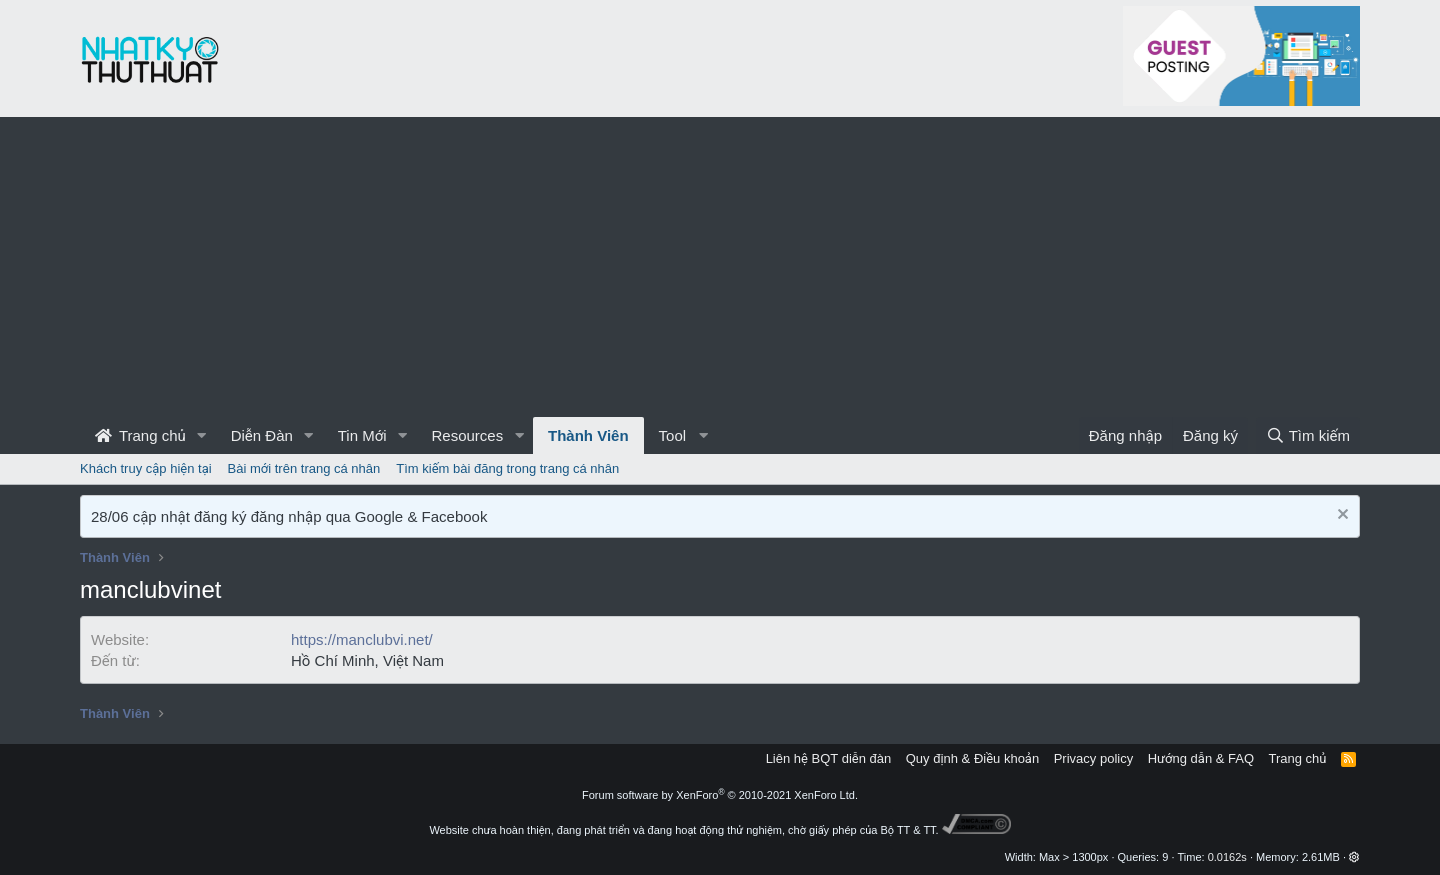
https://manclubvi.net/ (362, 639)
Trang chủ (140, 435)
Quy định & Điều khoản (972, 758)
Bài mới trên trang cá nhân (304, 468)
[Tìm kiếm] (1308, 435)
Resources (467, 435)
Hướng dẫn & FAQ (1201, 758)
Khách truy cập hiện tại (146, 468)
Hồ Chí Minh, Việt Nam (367, 660)
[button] (202, 435)
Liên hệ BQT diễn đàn (829, 758)
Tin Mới (362, 435)
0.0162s (1227, 857)
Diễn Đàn (262, 435)
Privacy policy (1093, 758)
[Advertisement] (720, 267)
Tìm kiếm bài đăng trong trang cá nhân (507, 468)
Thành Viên (588, 435)
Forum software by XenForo (720, 795)
